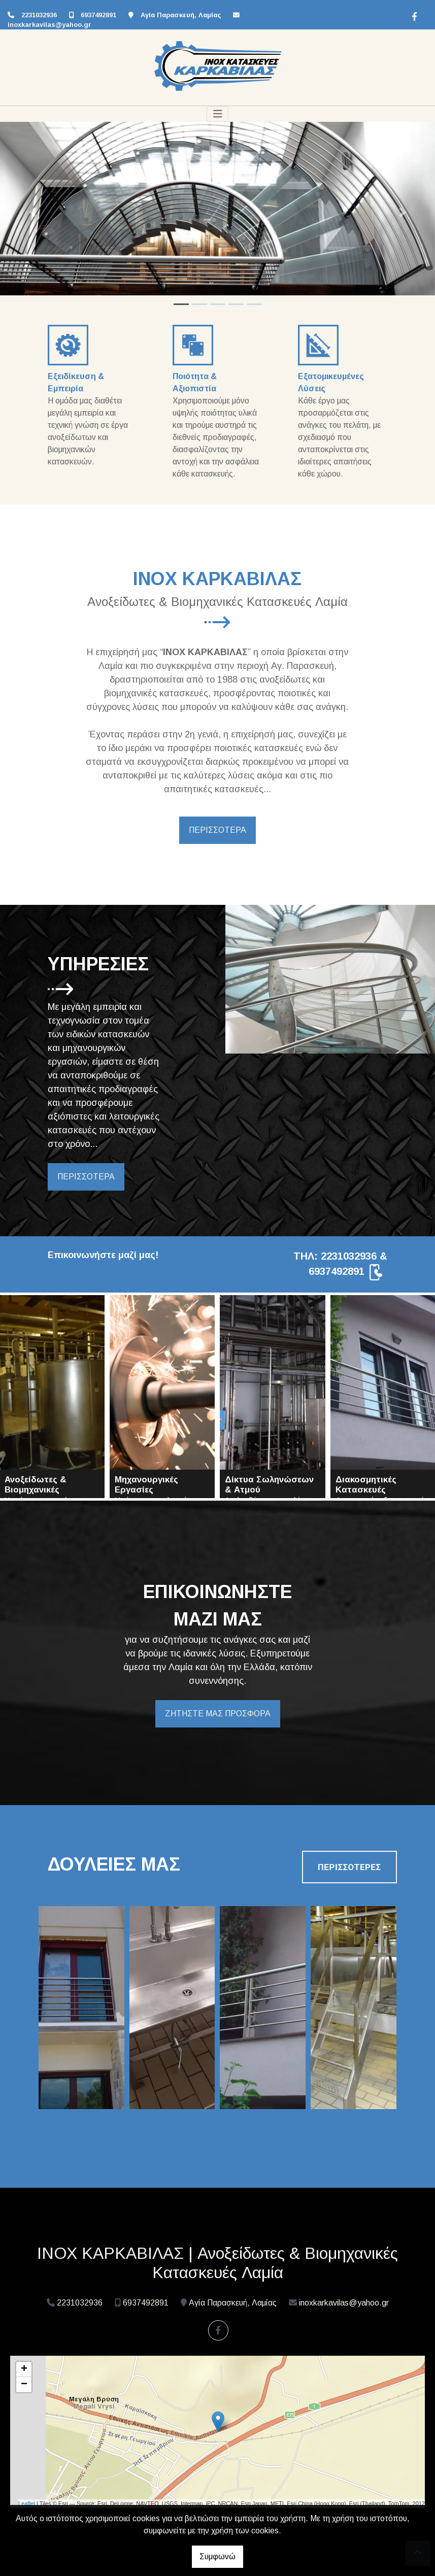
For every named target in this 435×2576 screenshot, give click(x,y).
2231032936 (39, 15)
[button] (32, 212)
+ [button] (24, 2369)
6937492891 (98, 15)
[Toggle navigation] (218, 114)
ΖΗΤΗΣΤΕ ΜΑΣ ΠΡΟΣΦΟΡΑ (218, 1713)
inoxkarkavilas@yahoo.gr (49, 24)
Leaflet (26, 2503)
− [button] (24, 2384)
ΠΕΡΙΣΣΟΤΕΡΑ (217, 830)
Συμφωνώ (217, 2556)
